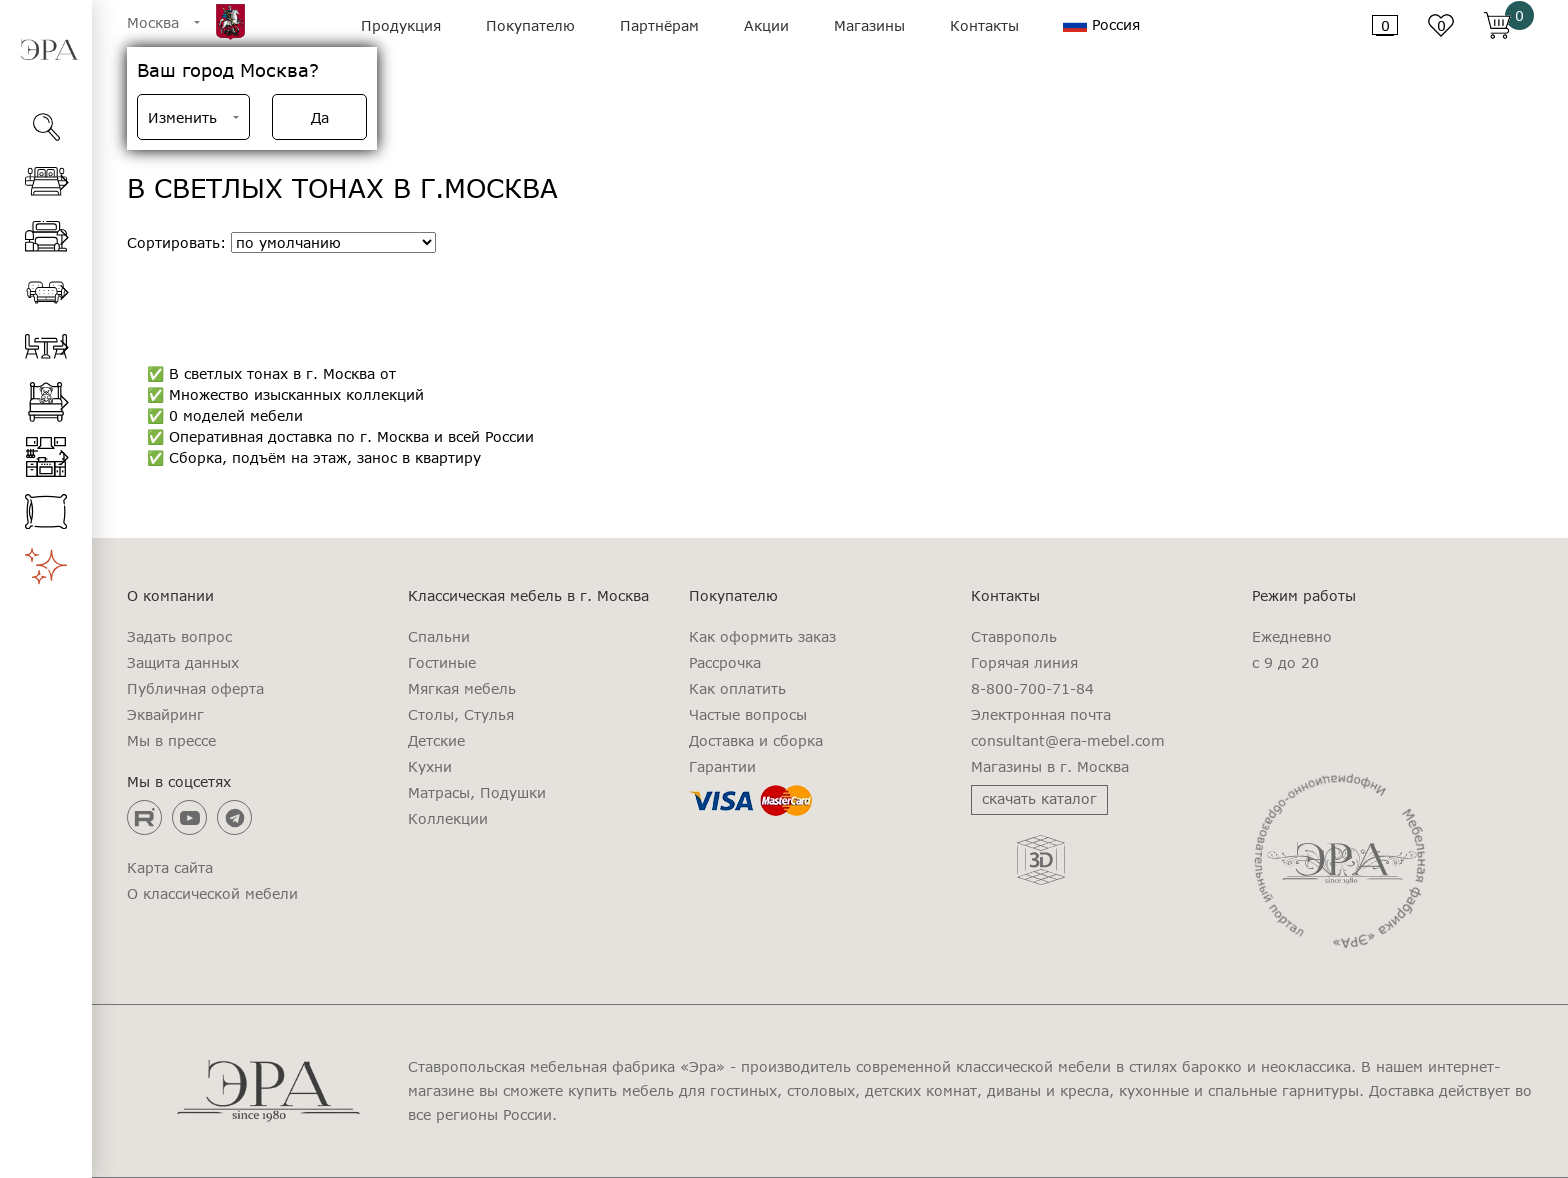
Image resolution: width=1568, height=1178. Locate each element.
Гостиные (442, 663)
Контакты (984, 25)
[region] (46, 666)
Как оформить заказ (762, 637)
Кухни (430, 767)
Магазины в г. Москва (1050, 767)
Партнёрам (659, 25)
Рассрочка (725, 663)
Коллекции (448, 819)
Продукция (401, 25)
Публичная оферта (195, 689)
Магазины (869, 25)
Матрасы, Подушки (477, 793)
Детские (436, 741)
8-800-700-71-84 (1032, 689)
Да (320, 117)
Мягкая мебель (462, 689)
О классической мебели (212, 894)
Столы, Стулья (461, 715)
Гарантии (722, 767)
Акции (766, 25)
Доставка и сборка (756, 741)
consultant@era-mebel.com (1068, 741)
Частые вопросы (748, 715)
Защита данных (183, 663)
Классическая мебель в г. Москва (528, 596)
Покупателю (530, 25)
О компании (170, 596)
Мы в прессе (171, 741)
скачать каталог (1039, 798)
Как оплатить (737, 689)
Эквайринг (165, 715)
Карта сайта (170, 868)
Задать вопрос (179, 637)
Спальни (439, 637)
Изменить (182, 117)
